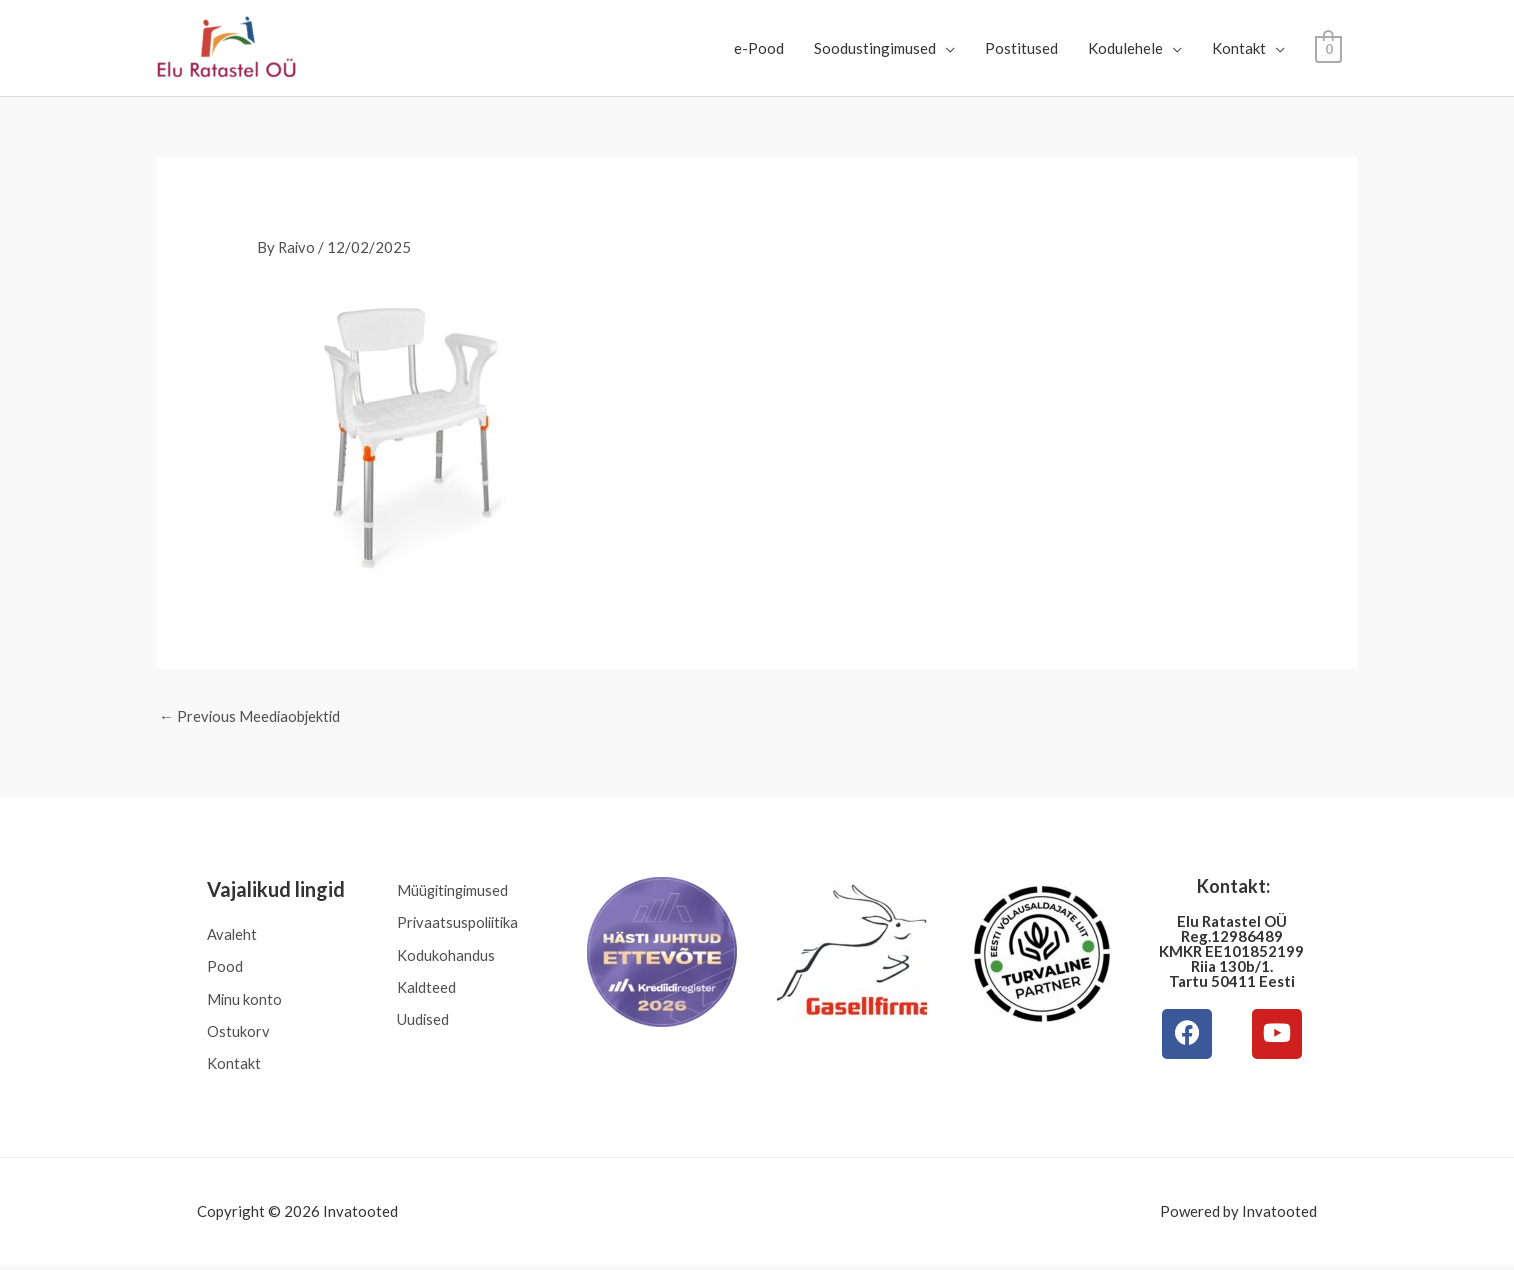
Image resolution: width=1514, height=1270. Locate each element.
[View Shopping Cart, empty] (1328, 48)
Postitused (1021, 48)
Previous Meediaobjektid (251, 716)
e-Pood (759, 48)
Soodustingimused (875, 48)
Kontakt (1239, 48)
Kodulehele (1125, 48)
